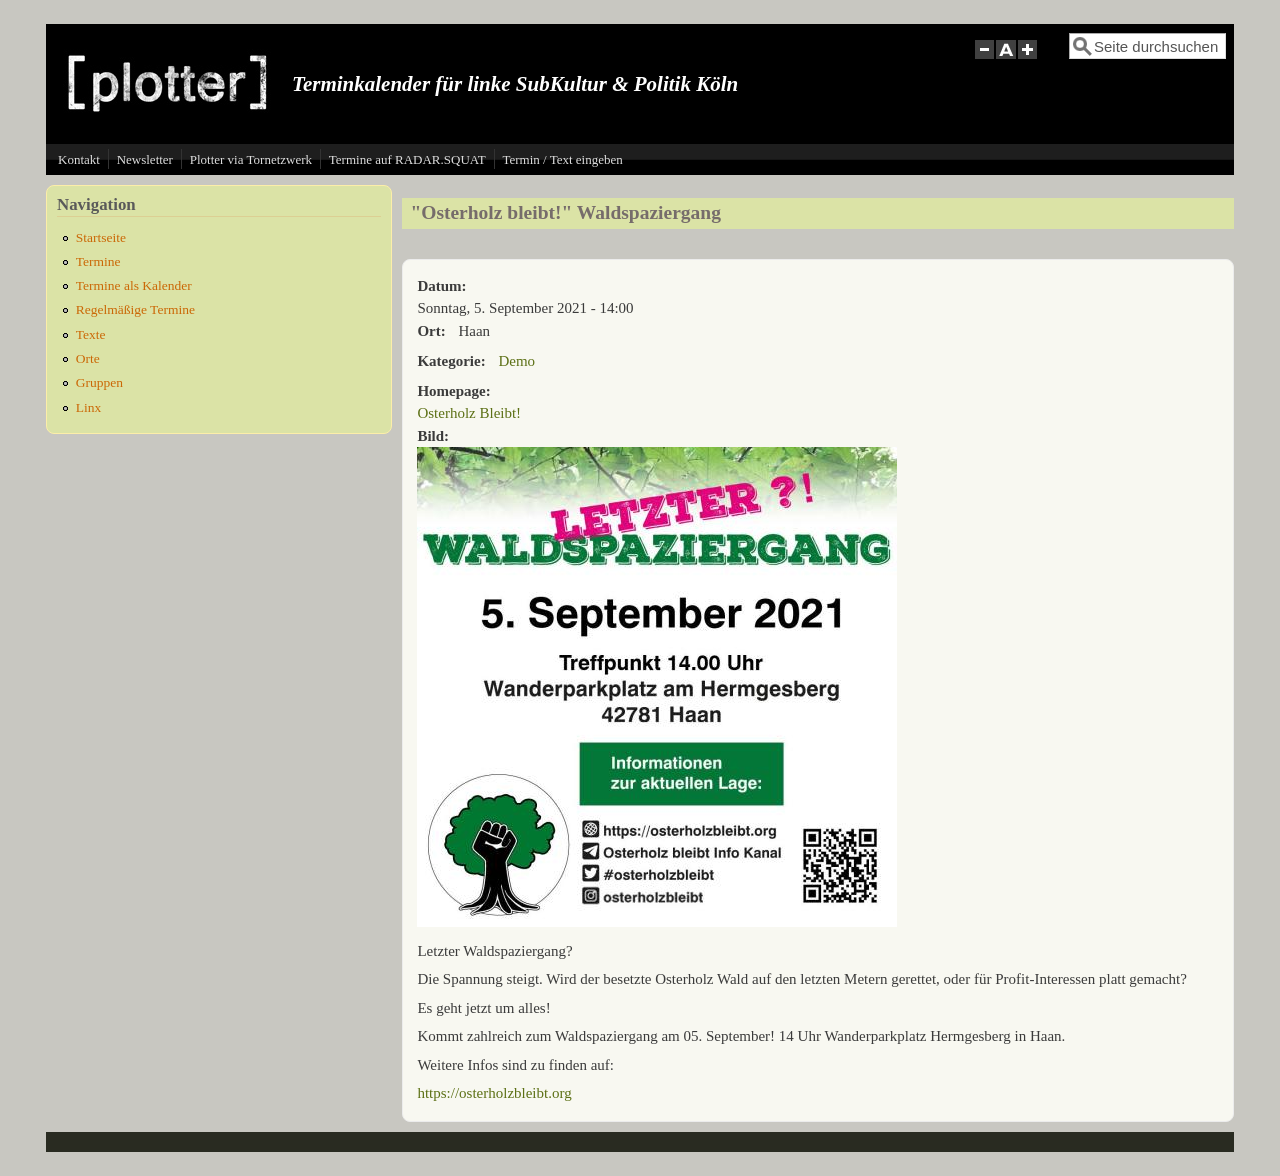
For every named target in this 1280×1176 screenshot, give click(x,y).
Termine (98, 261)
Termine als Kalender (134, 285)
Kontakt (79, 159)
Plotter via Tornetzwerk (251, 159)
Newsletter (145, 159)
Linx (89, 407)
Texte (91, 334)
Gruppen (99, 382)
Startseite (101, 237)
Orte (88, 358)
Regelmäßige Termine (135, 309)
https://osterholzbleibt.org (494, 1093)
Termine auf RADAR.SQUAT (407, 159)
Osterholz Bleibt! (469, 413)
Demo (516, 361)
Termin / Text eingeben (562, 159)
